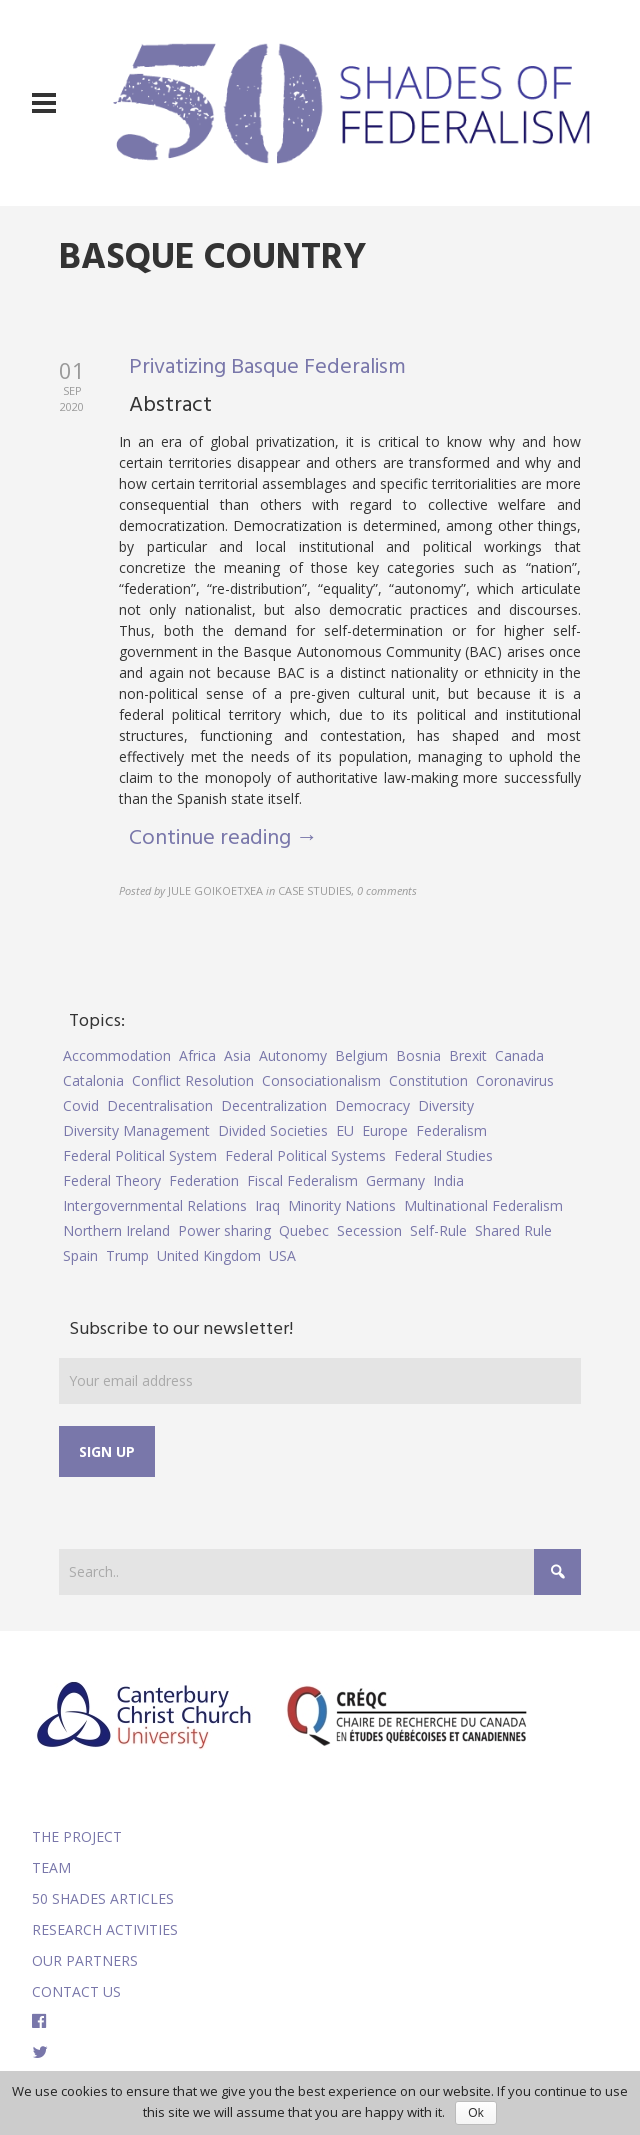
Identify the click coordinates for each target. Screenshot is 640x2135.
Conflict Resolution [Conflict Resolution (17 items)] (193, 1080)
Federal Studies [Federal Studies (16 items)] (443, 1155)
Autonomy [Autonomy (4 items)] (293, 1055)
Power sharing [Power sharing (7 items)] (224, 1230)
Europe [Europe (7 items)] (385, 1130)
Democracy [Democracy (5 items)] (372, 1105)
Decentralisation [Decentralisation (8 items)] (160, 1105)
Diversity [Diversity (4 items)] (446, 1105)
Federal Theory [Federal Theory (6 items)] (112, 1180)
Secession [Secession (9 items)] (369, 1230)
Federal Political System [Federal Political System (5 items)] (140, 1155)
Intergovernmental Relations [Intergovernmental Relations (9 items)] (155, 1205)
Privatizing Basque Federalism (267, 367)
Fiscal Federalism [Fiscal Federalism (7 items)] (302, 1180)
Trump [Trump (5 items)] (127, 1255)
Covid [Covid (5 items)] (81, 1105)
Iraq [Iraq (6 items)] (267, 1205)
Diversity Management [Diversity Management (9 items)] (136, 1130)
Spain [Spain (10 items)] (80, 1255)
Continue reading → (223, 838)
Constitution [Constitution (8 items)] (428, 1080)
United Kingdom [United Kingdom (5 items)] (209, 1255)
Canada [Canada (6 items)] (519, 1055)
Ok (475, 2113)
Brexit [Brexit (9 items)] (468, 1055)
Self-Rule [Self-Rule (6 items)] (438, 1230)
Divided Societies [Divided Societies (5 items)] (273, 1130)
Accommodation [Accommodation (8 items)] (117, 1055)
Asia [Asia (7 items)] (237, 1055)
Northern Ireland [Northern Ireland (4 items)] (116, 1230)
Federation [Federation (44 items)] (204, 1180)
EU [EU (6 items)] (345, 1130)
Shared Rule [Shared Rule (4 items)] (513, 1230)
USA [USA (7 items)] (282, 1255)
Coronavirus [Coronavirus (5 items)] (515, 1080)
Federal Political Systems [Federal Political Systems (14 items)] (305, 1155)
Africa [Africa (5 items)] (197, 1055)
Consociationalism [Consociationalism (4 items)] (321, 1080)
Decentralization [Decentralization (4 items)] (274, 1105)
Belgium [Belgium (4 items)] (361, 1055)
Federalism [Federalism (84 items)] (451, 1130)
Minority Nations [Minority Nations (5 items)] (342, 1205)
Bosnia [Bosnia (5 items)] (418, 1055)
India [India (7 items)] (448, 1180)
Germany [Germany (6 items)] (395, 1180)
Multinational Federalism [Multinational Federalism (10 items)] (483, 1205)
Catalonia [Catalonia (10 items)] (93, 1080)
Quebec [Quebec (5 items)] (304, 1230)
